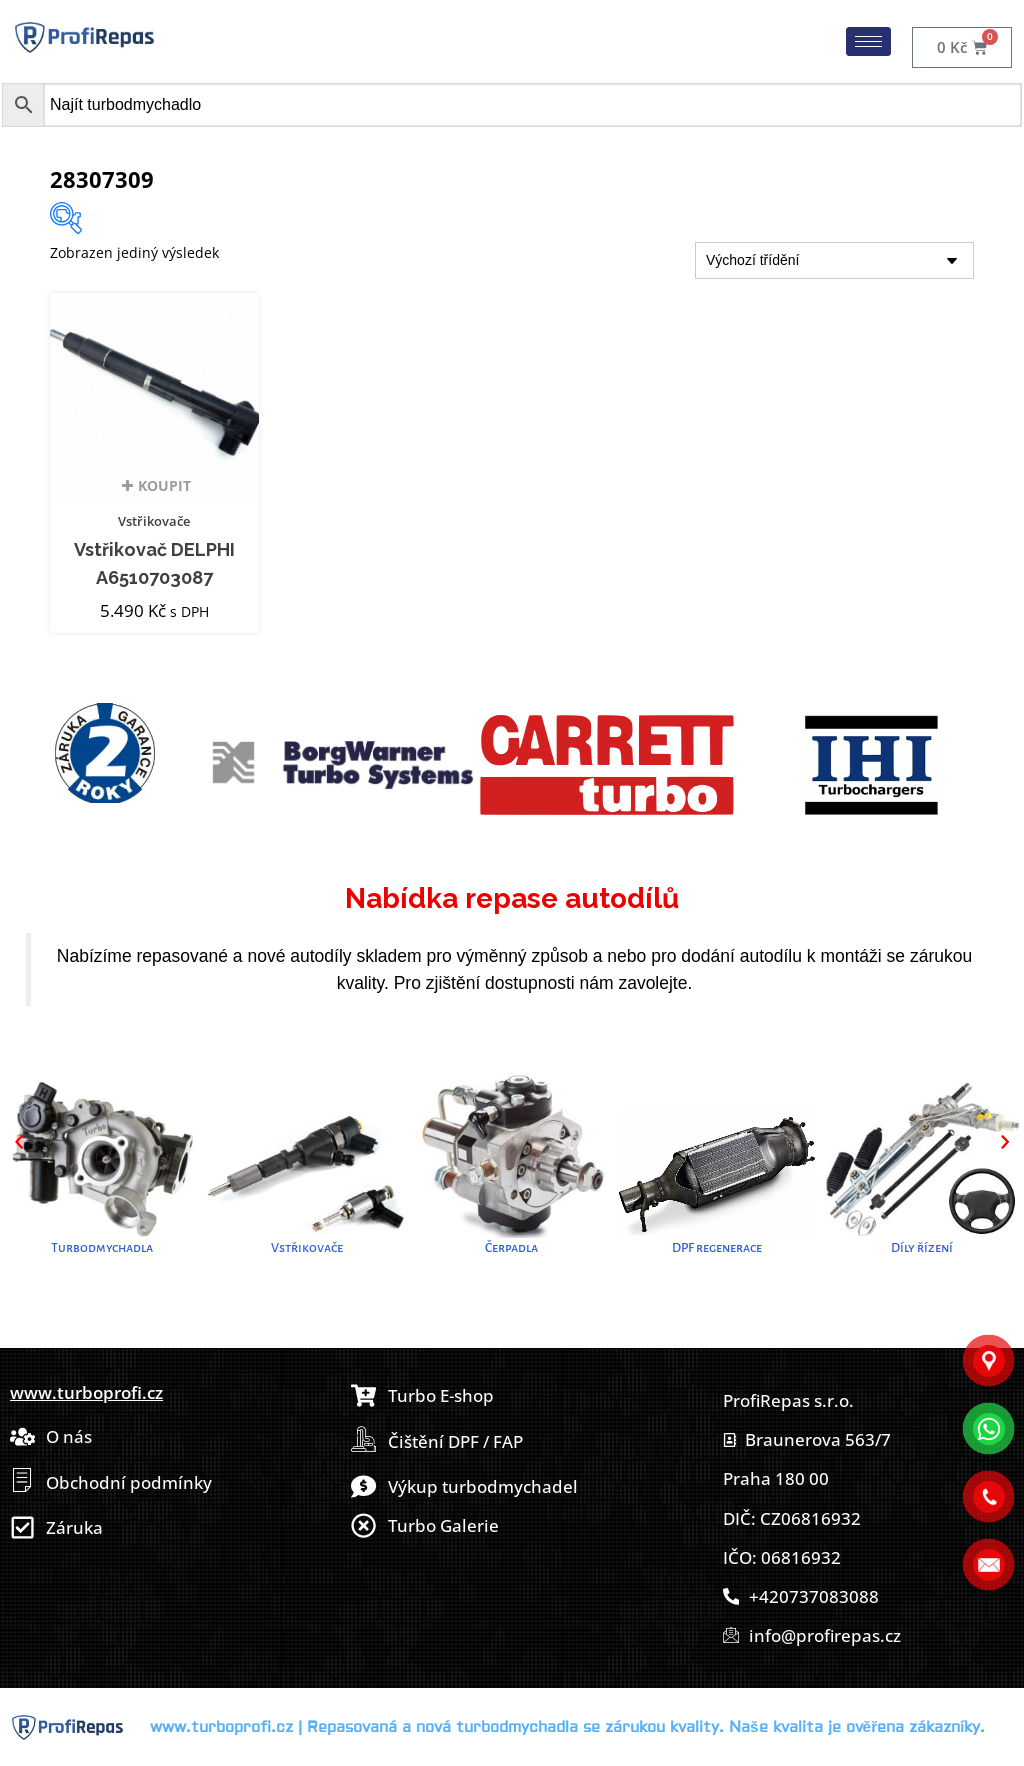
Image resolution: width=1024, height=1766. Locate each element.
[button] (19, 1142)
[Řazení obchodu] (834, 260)
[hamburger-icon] (868, 41)
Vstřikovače (154, 521)
